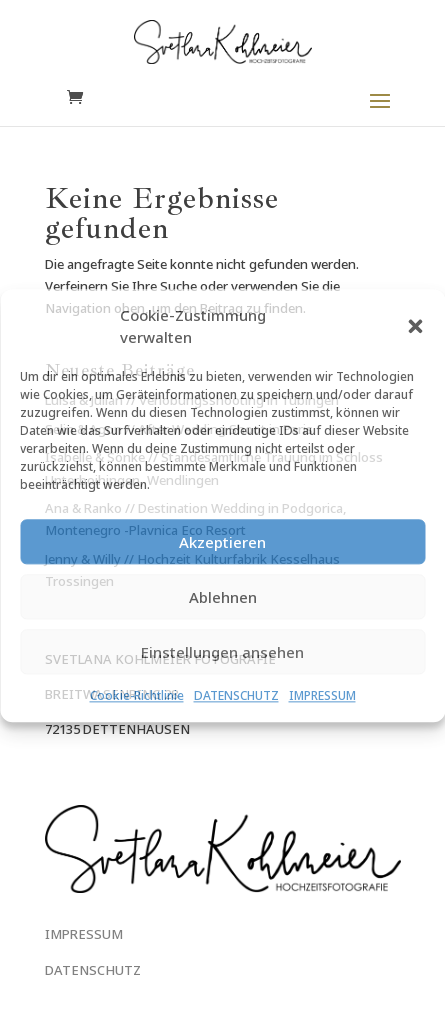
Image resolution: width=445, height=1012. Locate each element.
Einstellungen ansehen (222, 652)
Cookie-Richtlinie (137, 696)
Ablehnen (223, 597)
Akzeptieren (222, 542)
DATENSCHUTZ (236, 696)
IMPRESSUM (322, 696)
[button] (415, 326)
